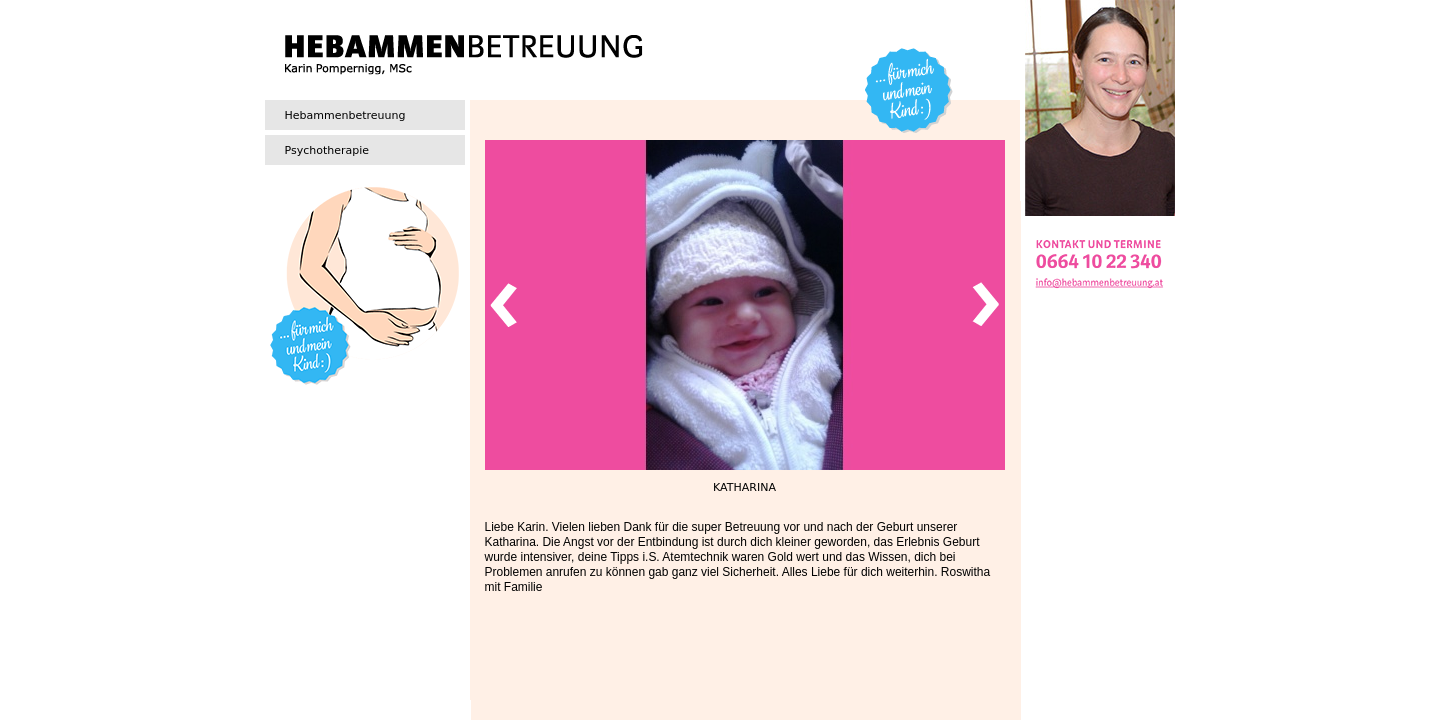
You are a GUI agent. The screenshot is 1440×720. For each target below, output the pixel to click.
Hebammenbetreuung (345, 115)
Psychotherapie (327, 150)
